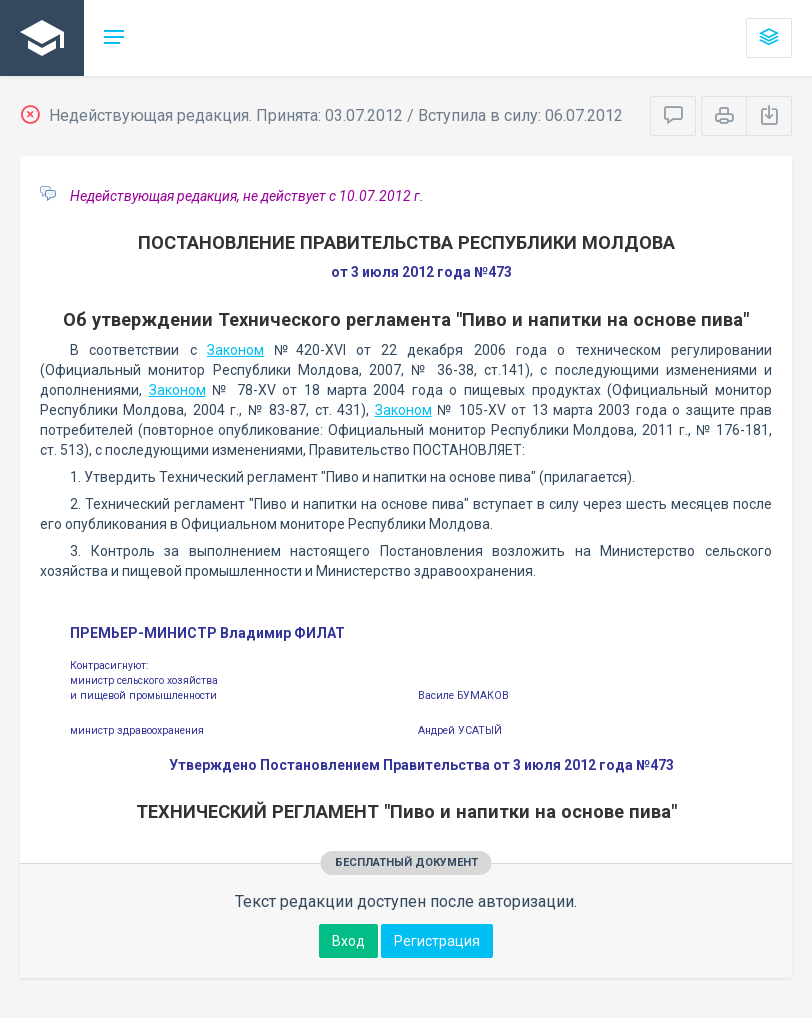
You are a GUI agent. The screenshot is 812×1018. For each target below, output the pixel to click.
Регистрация (437, 941)
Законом (235, 350)
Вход (348, 941)
